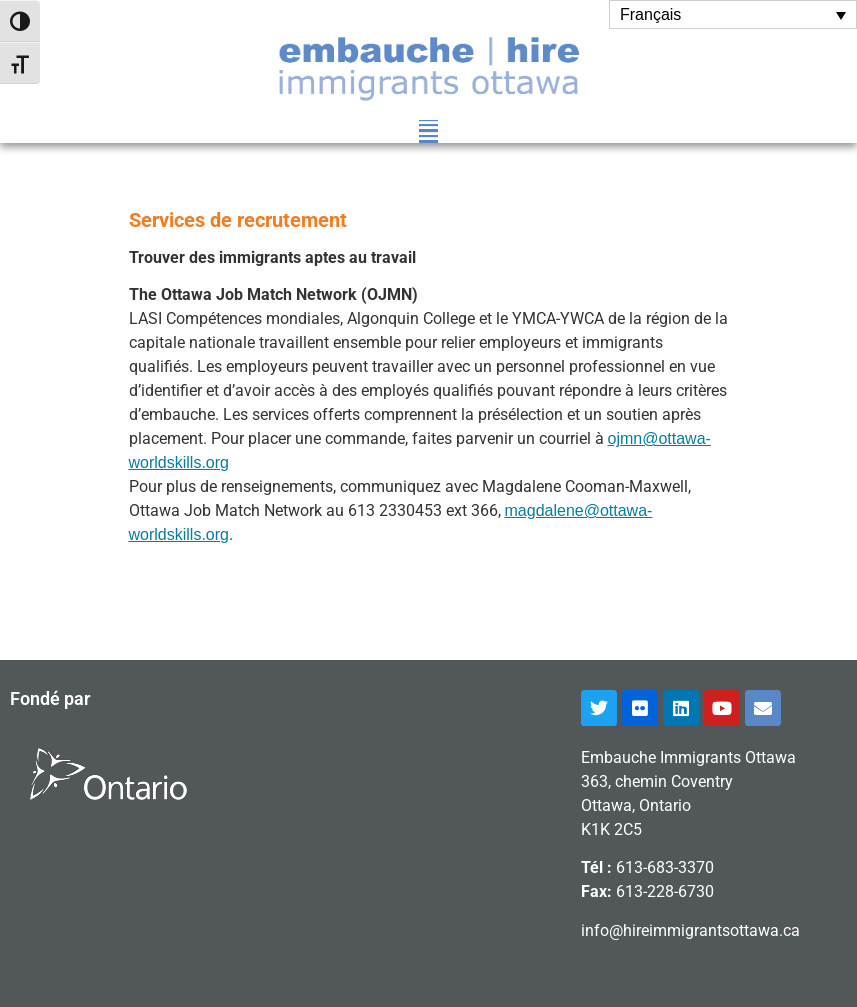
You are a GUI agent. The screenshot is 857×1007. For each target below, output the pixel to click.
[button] (428, 131)
